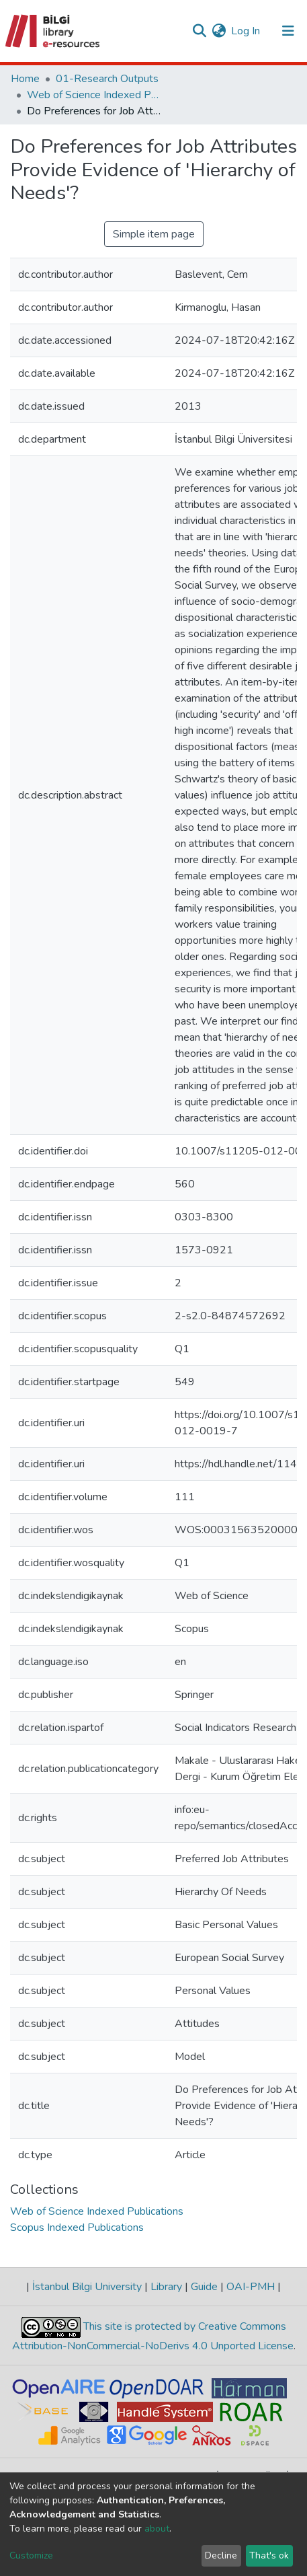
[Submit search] (199, 31)
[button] (218, 31)
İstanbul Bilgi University (87, 2286)
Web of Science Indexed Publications (94, 94)
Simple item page (154, 234)
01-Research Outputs (107, 78)
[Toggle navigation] (288, 30)
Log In (246, 31)
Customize (31, 2555)
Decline (221, 2555)
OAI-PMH (250, 2286)
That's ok (269, 2555)
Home (25, 78)
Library (166, 2286)
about (156, 2528)
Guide (204, 2286)
